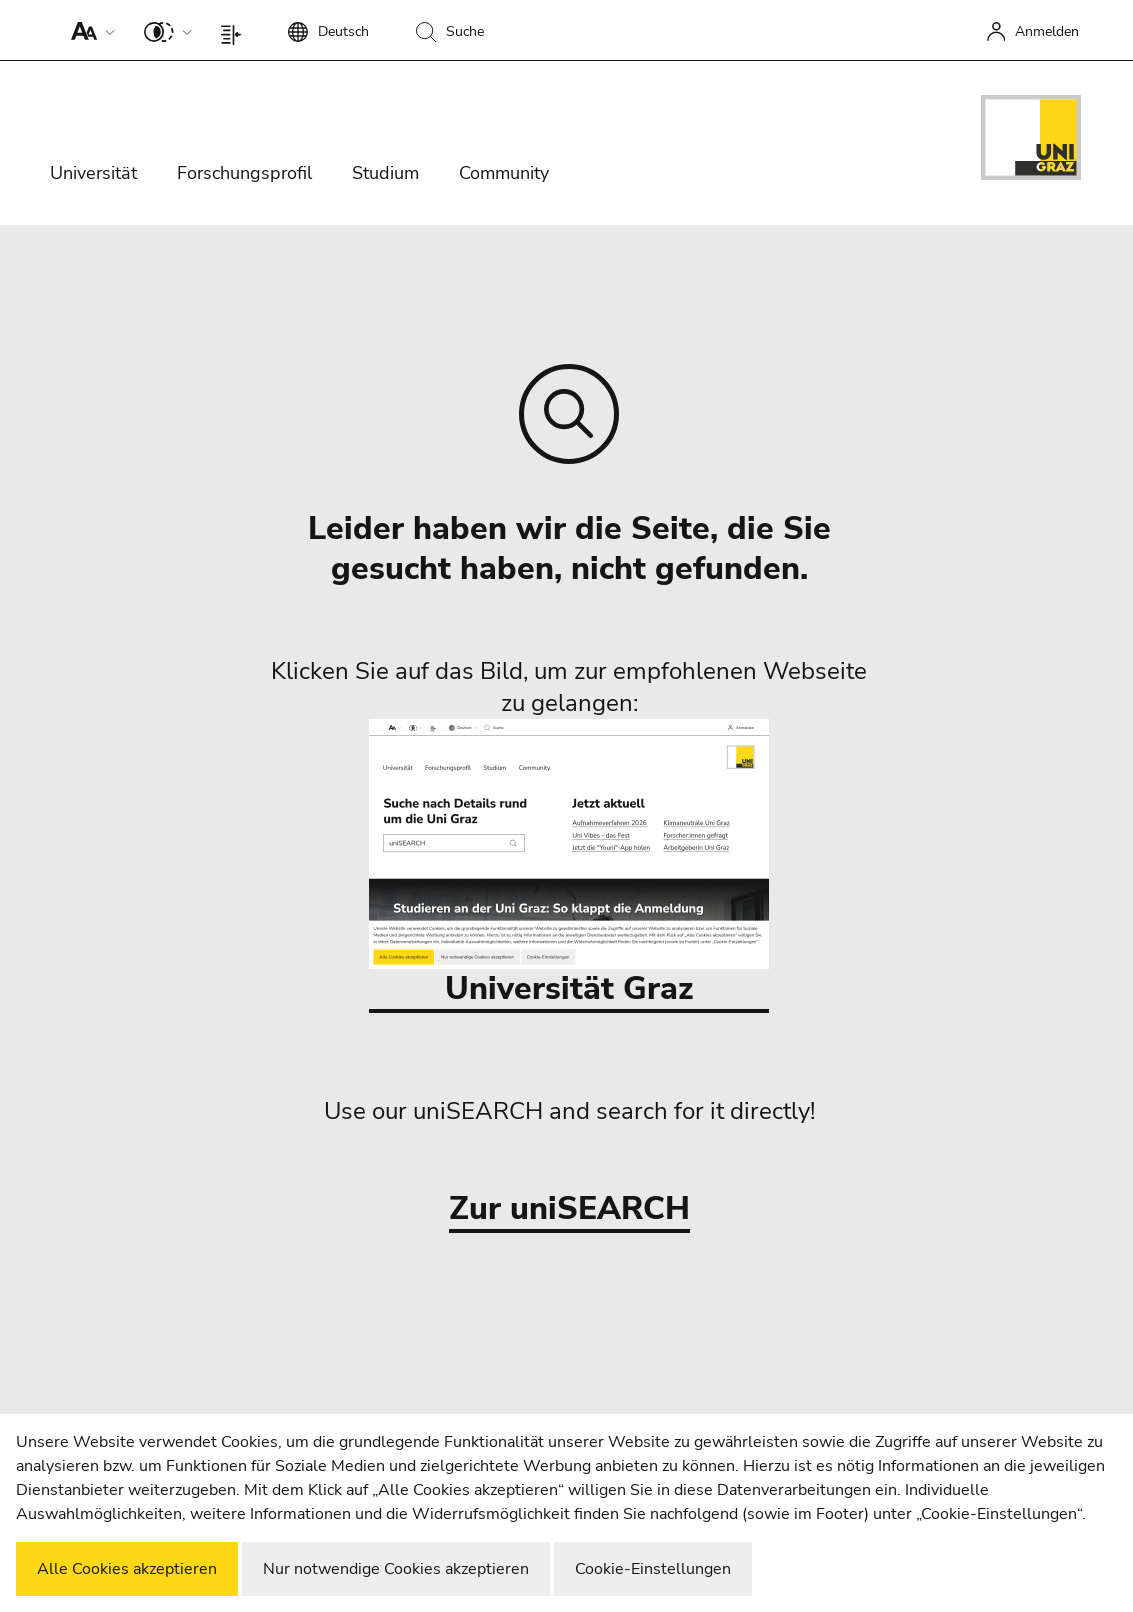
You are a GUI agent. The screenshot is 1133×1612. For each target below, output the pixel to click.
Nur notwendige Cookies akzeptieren (396, 1569)
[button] (88, 30)
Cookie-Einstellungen (653, 1569)
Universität (93, 173)
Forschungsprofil (244, 173)
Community (504, 173)
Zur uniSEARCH (569, 1209)
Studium (385, 173)
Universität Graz (569, 864)
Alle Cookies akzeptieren (127, 1569)
